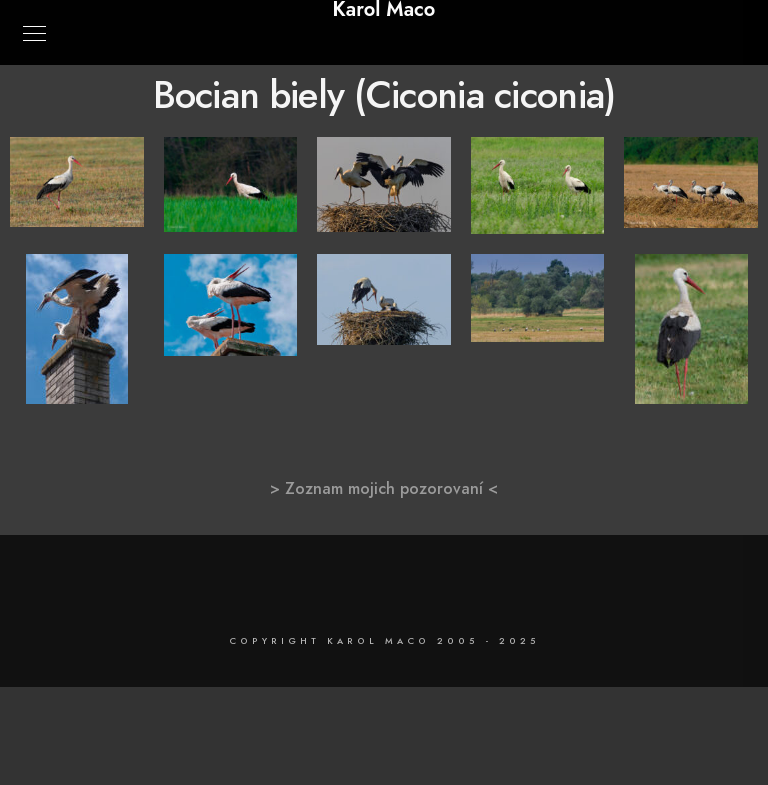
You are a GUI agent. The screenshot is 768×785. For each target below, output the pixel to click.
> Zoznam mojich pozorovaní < (384, 489)
